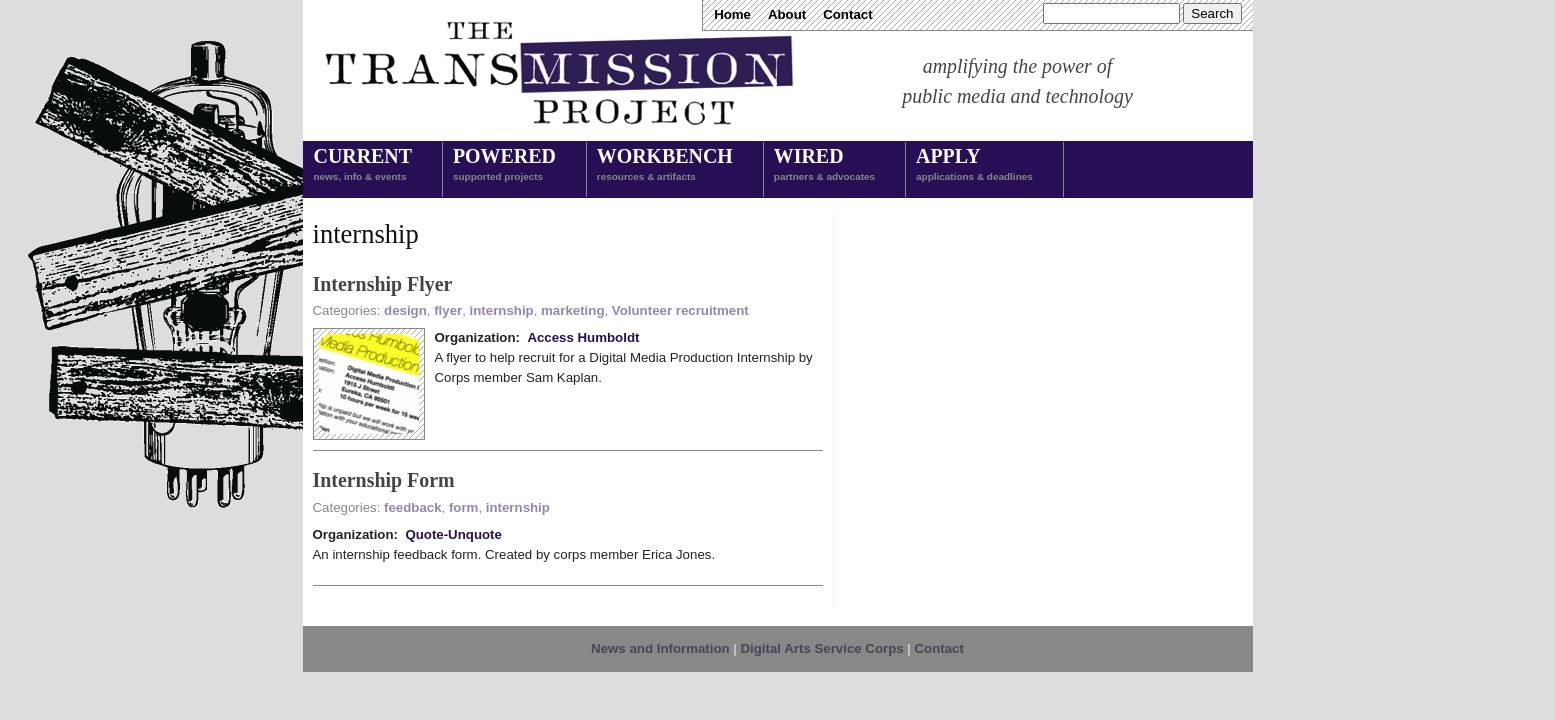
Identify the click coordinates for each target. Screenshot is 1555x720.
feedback (413, 507)
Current (363, 166)
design (405, 310)
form (463, 507)
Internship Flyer (383, 284)
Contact (847, 14)
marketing (572, 310)
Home (732, 14)
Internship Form (384, 480)
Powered (504, 166)
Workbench (665, 166)
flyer (448, 310)
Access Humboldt (583, 337)
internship (502, 310)
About (787, 14)
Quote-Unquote (453, 534)
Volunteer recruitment (680, 310)
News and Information (660, 648)
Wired (824, 166)
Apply (974, 166)
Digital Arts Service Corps (822, 648)
